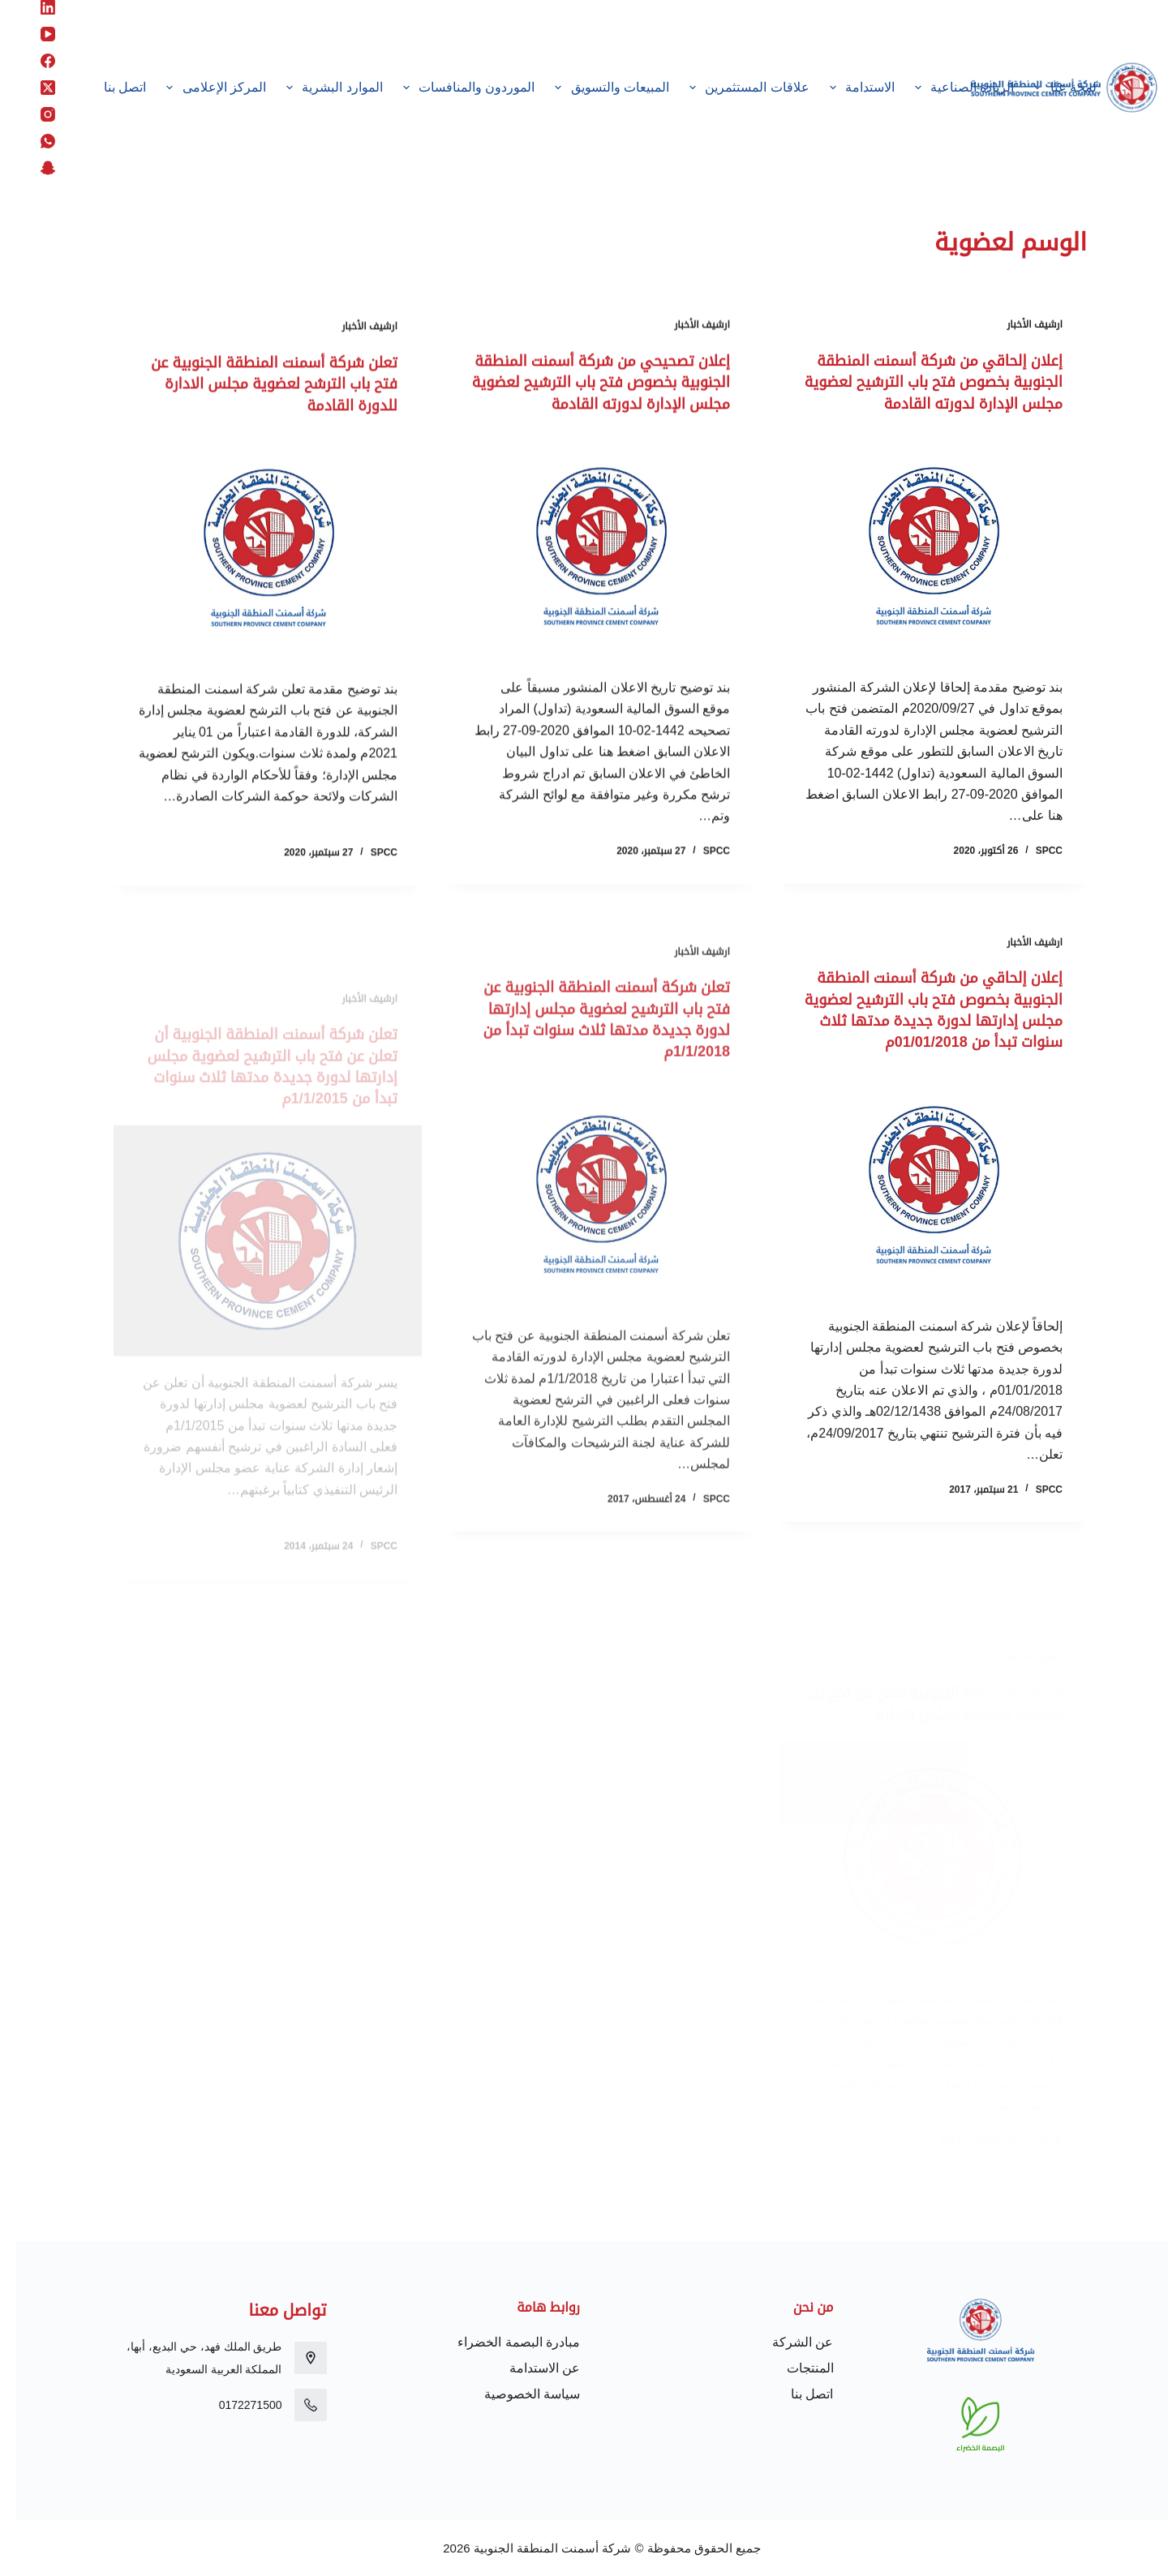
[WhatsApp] (31, 141)
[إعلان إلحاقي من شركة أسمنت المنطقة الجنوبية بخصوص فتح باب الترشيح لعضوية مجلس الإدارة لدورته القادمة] (916, 566)
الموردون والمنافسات (449, 87)
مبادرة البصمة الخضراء (502, 2342)
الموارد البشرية (315, 87)
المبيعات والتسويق (593, 87)
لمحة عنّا (1046, 87)
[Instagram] (31, 114)
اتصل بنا (109, 87)
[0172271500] (294, 2405)
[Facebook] (31, 61)
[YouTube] (31, 34)
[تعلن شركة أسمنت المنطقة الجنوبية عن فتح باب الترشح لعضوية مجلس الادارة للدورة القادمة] (251, 568)
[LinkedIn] (31, 7)
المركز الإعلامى (197, 87)
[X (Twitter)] (31, 87)
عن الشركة (786, 2342)
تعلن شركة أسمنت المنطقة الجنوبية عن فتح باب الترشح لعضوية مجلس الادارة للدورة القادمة (256, 405)
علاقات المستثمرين (729, 87)
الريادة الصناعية (945, 87)
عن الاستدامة (528, 2368)
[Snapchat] (31, 168)
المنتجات (794, 2368)
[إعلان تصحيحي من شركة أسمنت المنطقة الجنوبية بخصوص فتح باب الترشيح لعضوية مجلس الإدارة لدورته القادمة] (584, 570)
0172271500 (234, 2404)
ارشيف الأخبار (1018, 325)
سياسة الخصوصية (516, 2394)
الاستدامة (842, 87)
